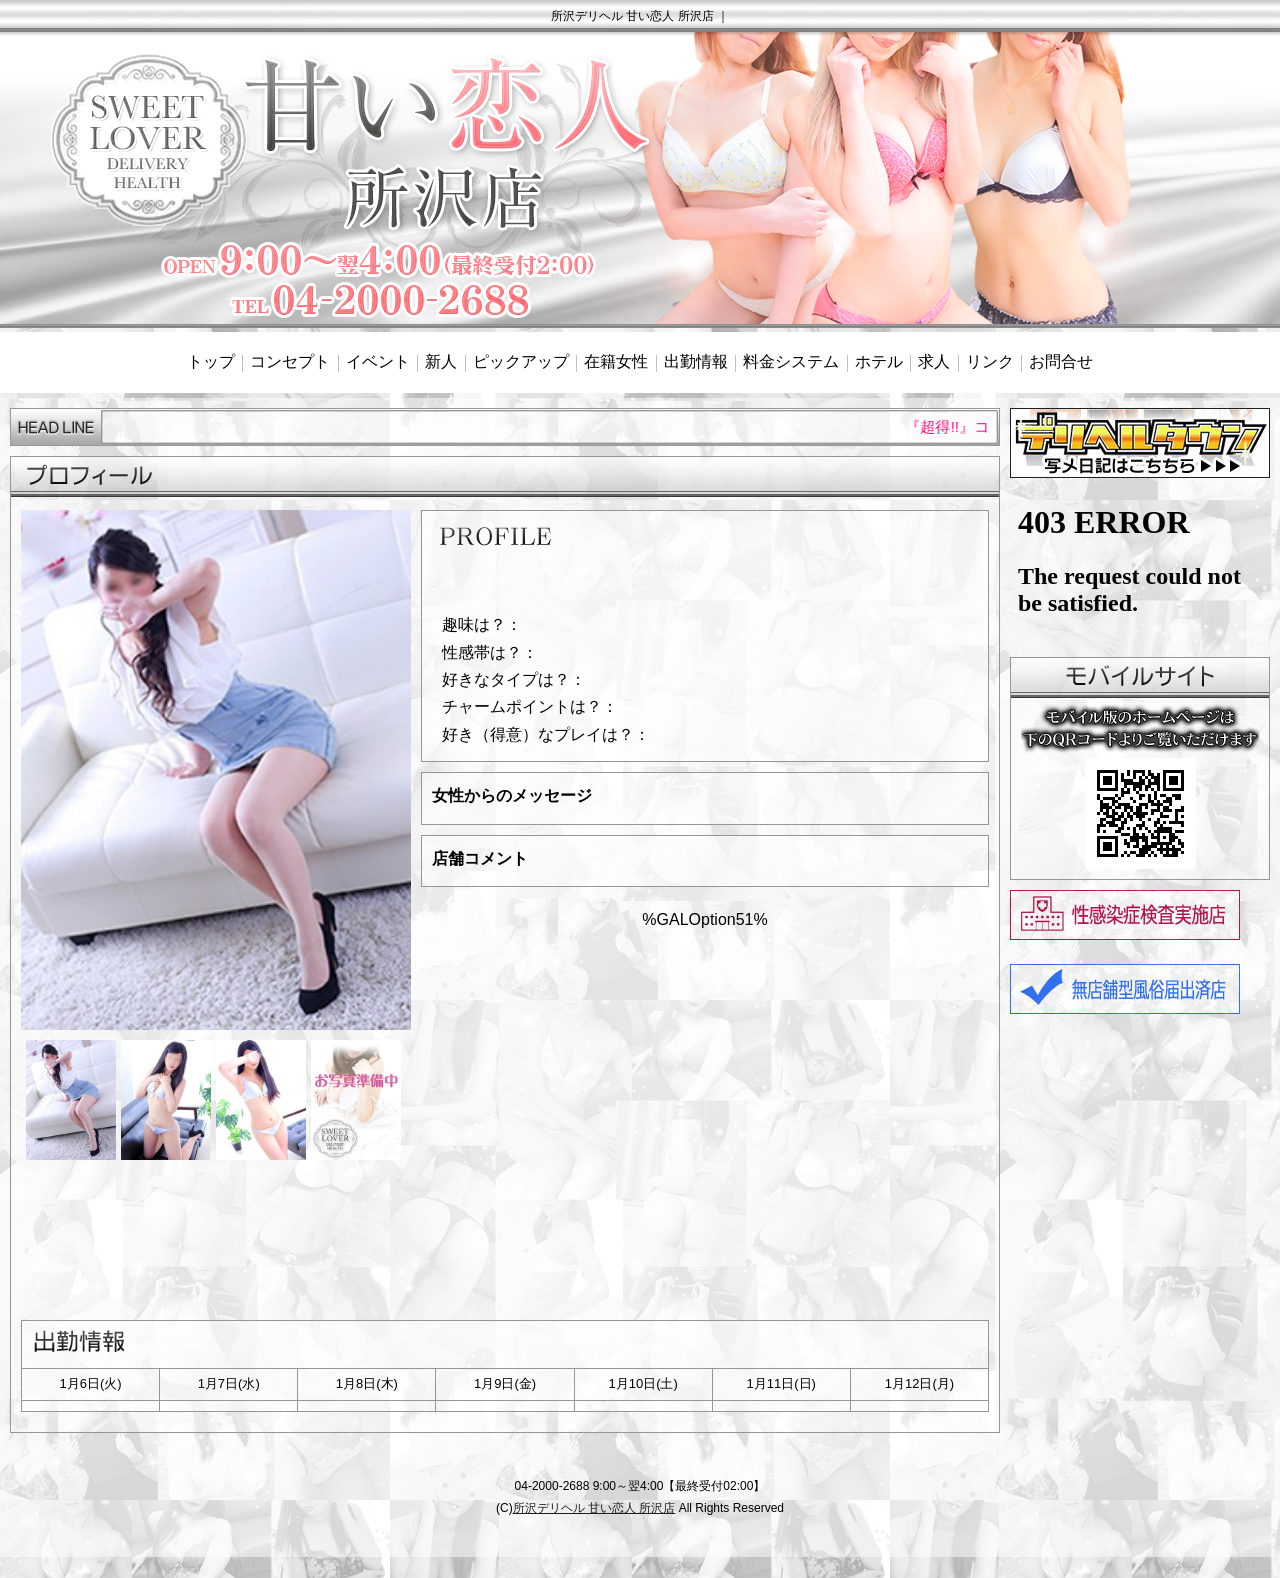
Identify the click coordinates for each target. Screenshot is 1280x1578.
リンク (990, 361)
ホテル (879, 361)
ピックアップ (521, 361)
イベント (378, 361)
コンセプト (290, 361)
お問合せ (1061, 361)
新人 (441, 361)
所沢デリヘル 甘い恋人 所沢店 (594, 1508)
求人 (934, 361)
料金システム (791, 361)
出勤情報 (696, 361)
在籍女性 (616, 361)
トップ (211, 361)
